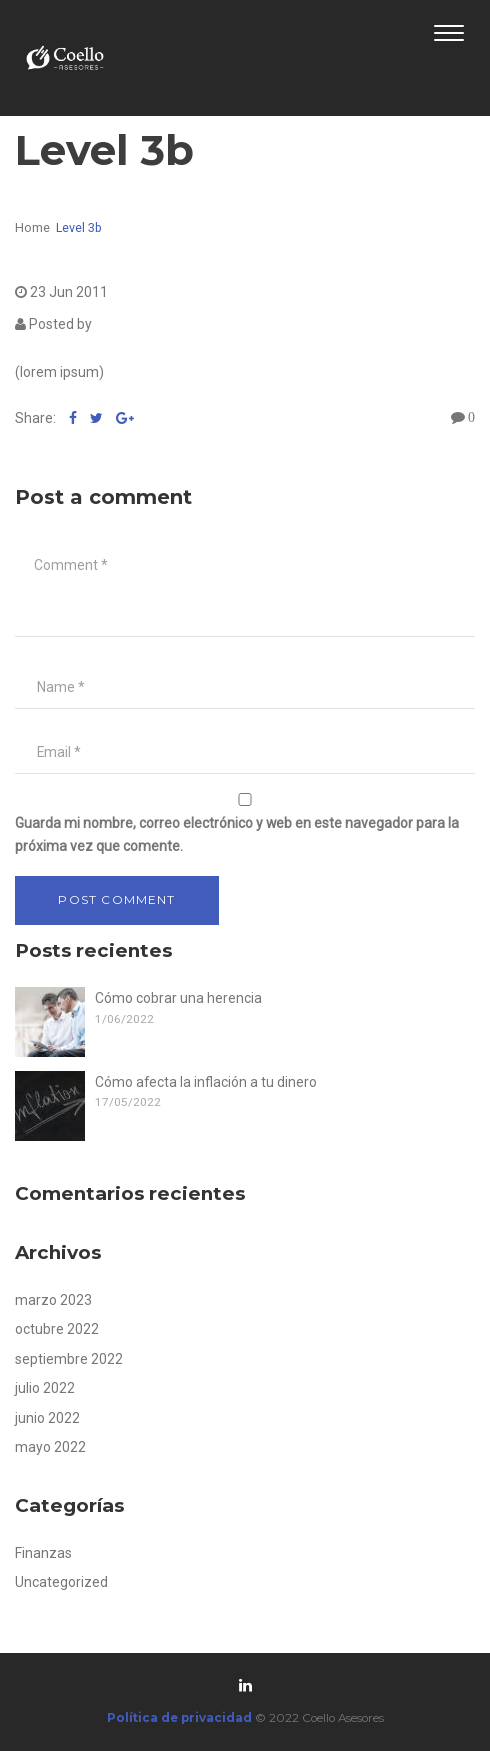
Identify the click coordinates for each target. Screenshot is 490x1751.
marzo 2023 (53, 1300)
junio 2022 (47, 1418)
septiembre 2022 (69, 1359)
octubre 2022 (57, 1329)
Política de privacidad (181, 1718)
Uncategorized (61, 1582)
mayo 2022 (50, 1447)
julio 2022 (45, 1388)
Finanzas (43, 1553)
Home (32, 227)
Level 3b (79, 227)
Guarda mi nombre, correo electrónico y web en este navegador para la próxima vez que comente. (237, 834)
